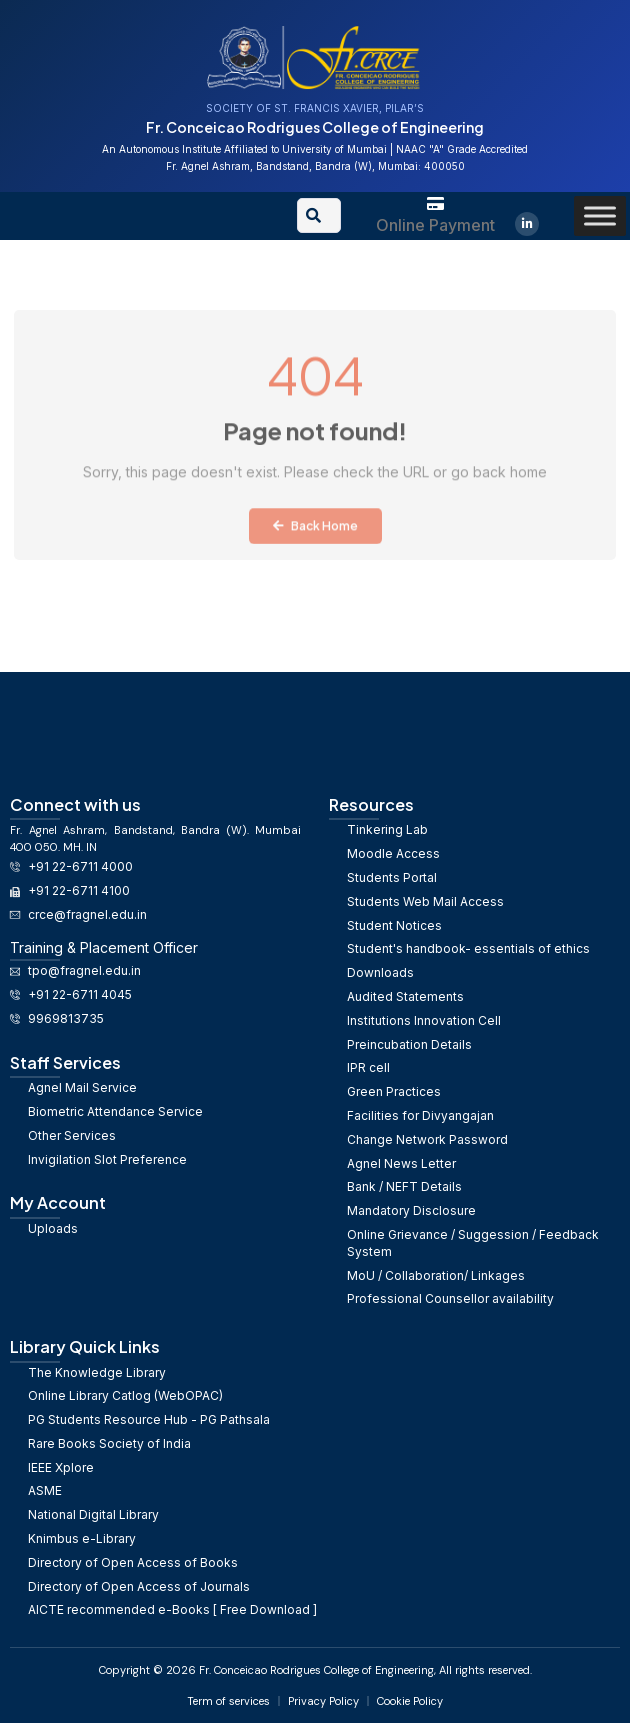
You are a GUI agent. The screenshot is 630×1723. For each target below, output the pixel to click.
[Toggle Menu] (600, 215)
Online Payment (435, 225)
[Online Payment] (435, 203)
